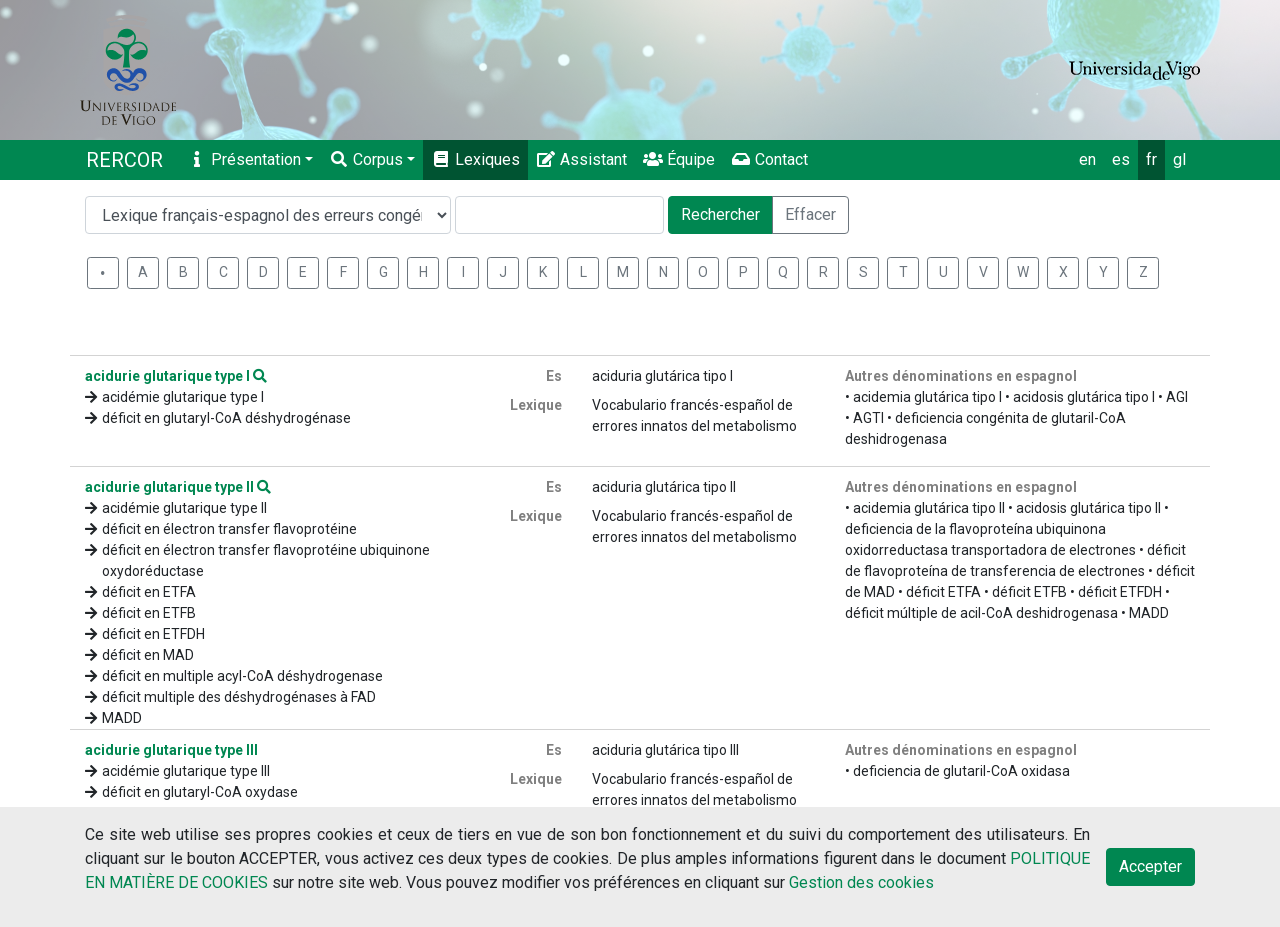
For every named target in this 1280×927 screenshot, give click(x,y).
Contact (769, 159)
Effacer (810, 214)
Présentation (244, 159)
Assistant (581, 159)
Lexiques (475, 159)
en (1087, 159)
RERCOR (124, 160)
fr (1151, 159)
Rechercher (720, 214)
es (1121, 159)
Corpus (366, 159)
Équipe (679, 159)
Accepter (1150, 866)
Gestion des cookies (861, 882)
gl (1179, 159)
